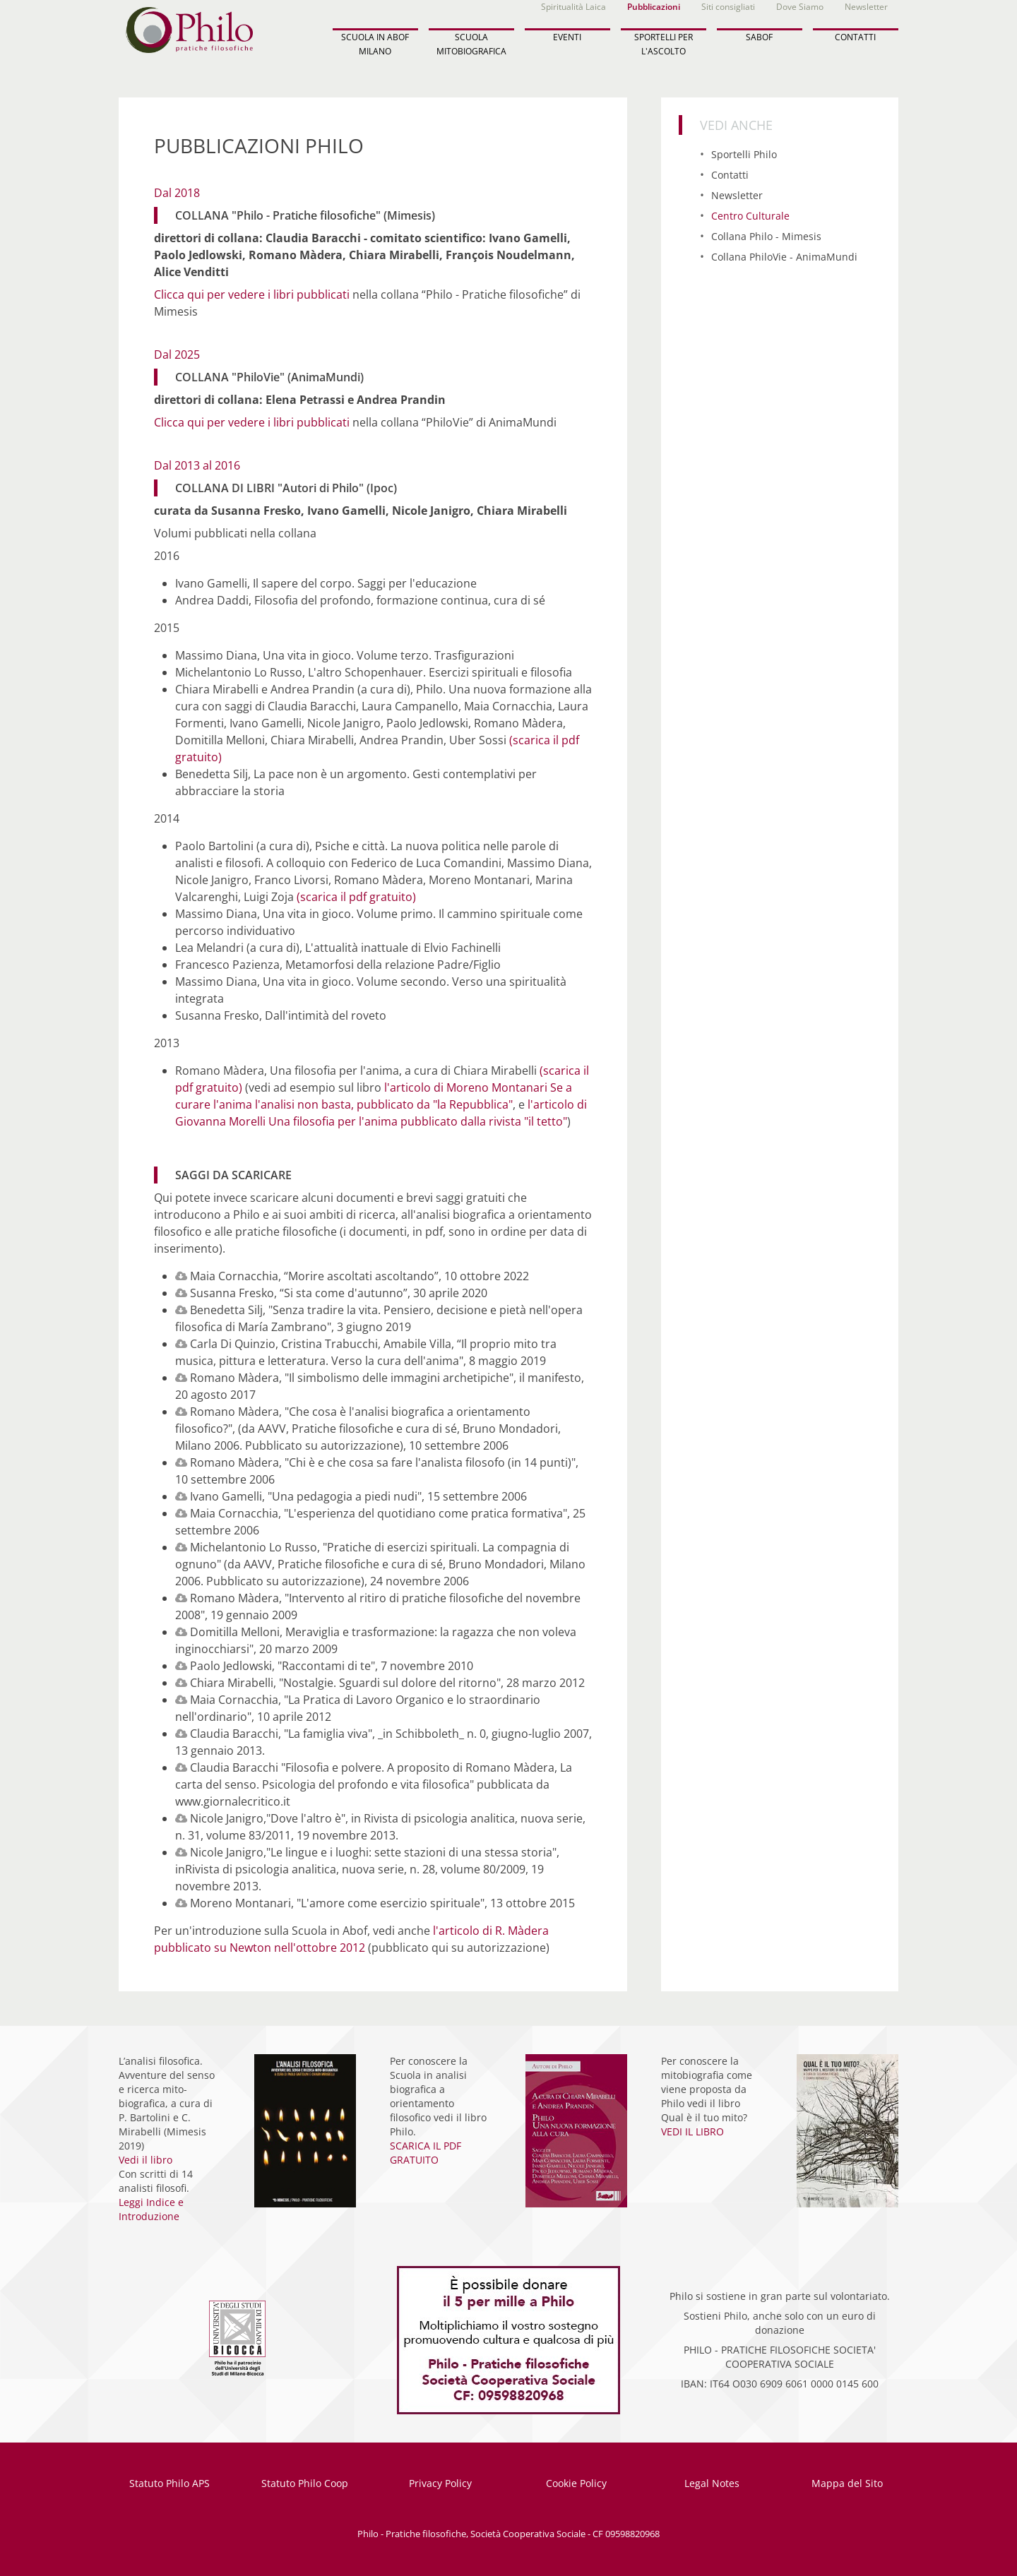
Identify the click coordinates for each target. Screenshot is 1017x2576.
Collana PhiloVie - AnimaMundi (784, 256)
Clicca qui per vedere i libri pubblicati (252, 294)
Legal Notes (711, 2483)
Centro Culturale (750, 215)
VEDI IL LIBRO (692, 2131)
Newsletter (866, 7)
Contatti (730, 174)
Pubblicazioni (653, 7)
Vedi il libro (145, 2159)
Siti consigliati (728, 7)
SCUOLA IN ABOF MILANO (375, 43)
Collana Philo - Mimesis (766, 236)
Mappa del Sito (847, 2483)
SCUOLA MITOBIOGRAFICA (471, 43)
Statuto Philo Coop (304, 2483)
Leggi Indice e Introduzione (151, 2209)
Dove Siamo (799, 7)
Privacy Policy (440, 2483)
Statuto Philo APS (169, 2483)
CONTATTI (855, 37)
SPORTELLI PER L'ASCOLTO (663, 43)
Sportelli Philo (744, 154)
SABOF (759, 37)
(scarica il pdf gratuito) (356, 897)
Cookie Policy (576, 2483)
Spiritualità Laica (573, 7)
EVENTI (567, 37)
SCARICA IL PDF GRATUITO (425, 2152)
